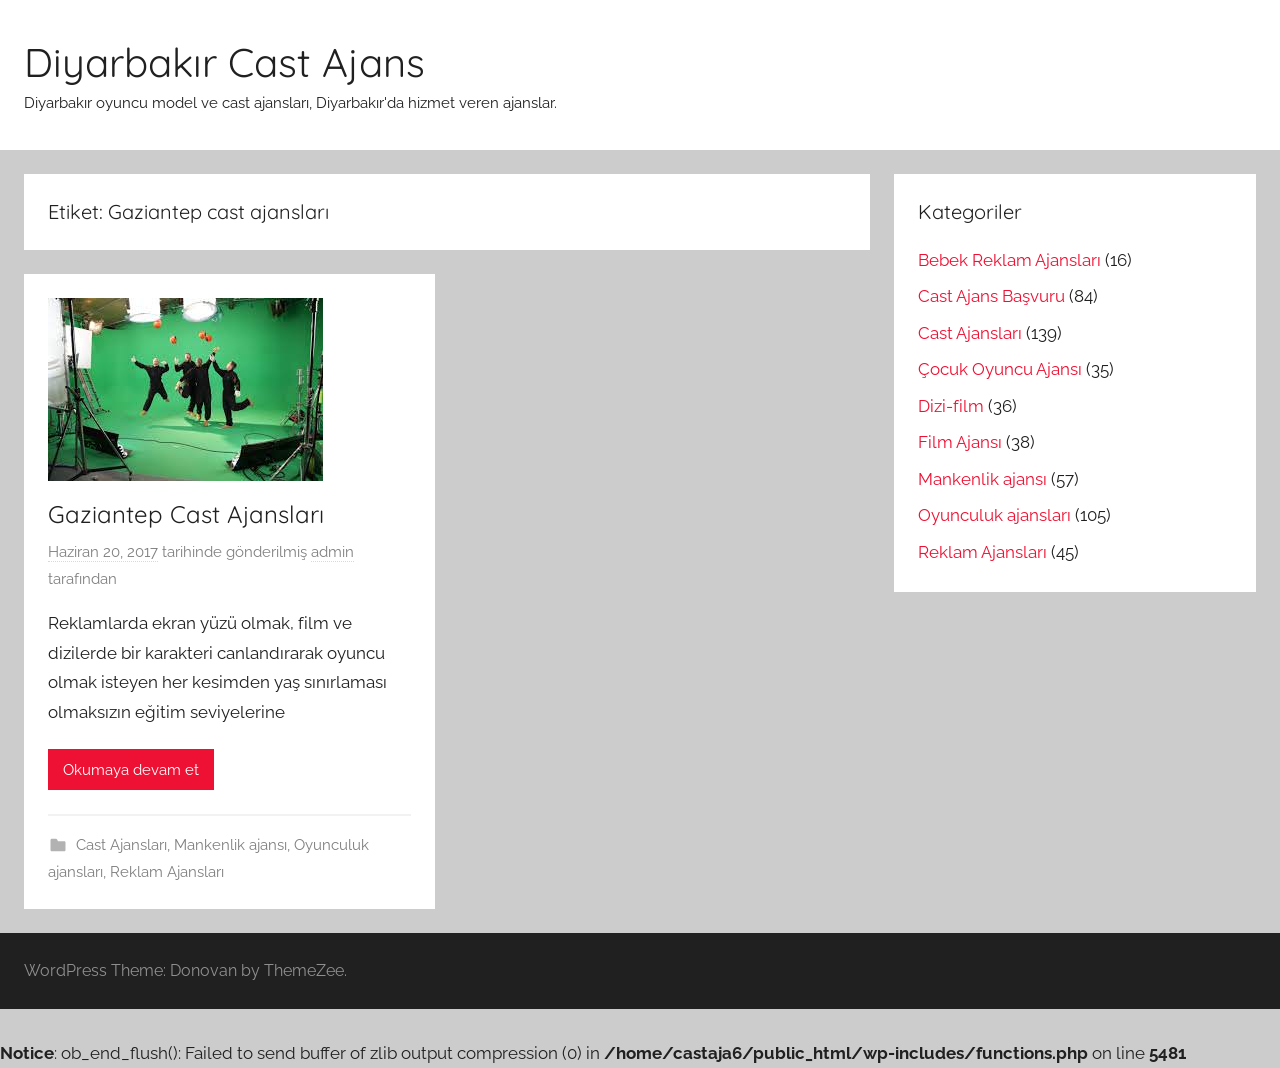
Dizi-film (951, 406)
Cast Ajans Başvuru (991, 296)
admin (332, 552)
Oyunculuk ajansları (994, 515)
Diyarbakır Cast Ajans (224, 62)
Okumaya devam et (131, 770)
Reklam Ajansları (167, 872)
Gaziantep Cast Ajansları (186, 514)
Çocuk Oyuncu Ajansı (1000, 369)
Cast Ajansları (121, 845)
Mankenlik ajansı (230, 845)
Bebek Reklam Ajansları (1009, 260)
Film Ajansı (960, 442)
